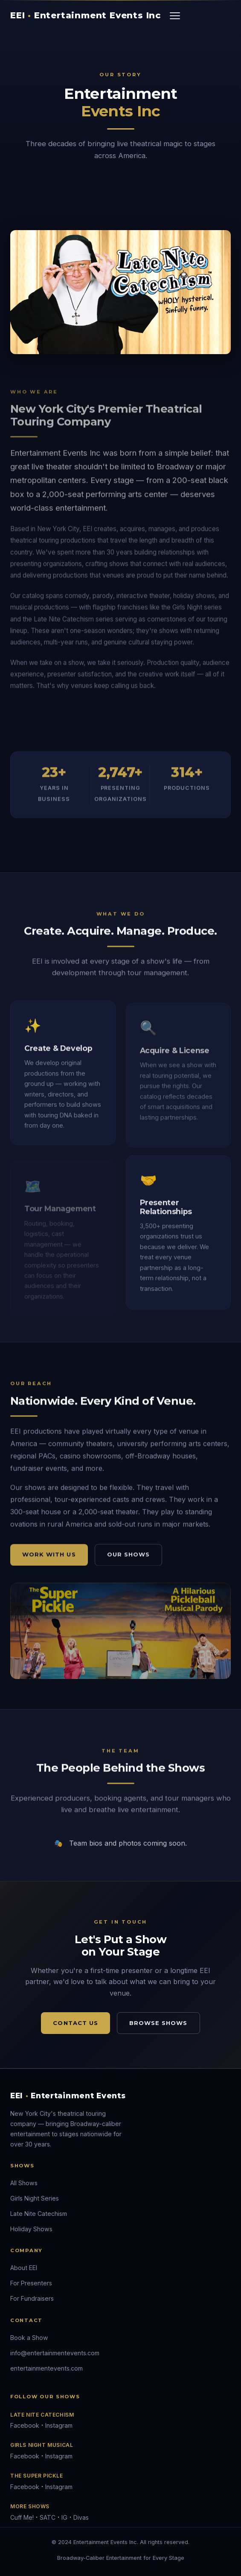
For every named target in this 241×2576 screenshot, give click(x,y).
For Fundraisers (32, 2298)
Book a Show (29, 2337)
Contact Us (75, 2022)
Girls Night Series (34, 2198)
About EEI (23, 2267)
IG (64, 2517)
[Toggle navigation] (175, 16)
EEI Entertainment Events (67, 2095)
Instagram (59, 2425)
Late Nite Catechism (38, 2213)
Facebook (24, 2425)
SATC (47, 2517)
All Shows (24, 2183)
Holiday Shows (31, 2229)
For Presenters (31, 2283)
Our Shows (128, 1558)
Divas (81, 2517)
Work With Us (49, 1558)
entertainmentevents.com (46, 2368)
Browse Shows (158, 2022)
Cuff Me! (22, 2517)
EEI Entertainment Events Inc (85, 15)
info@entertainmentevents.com (54, 2353)
